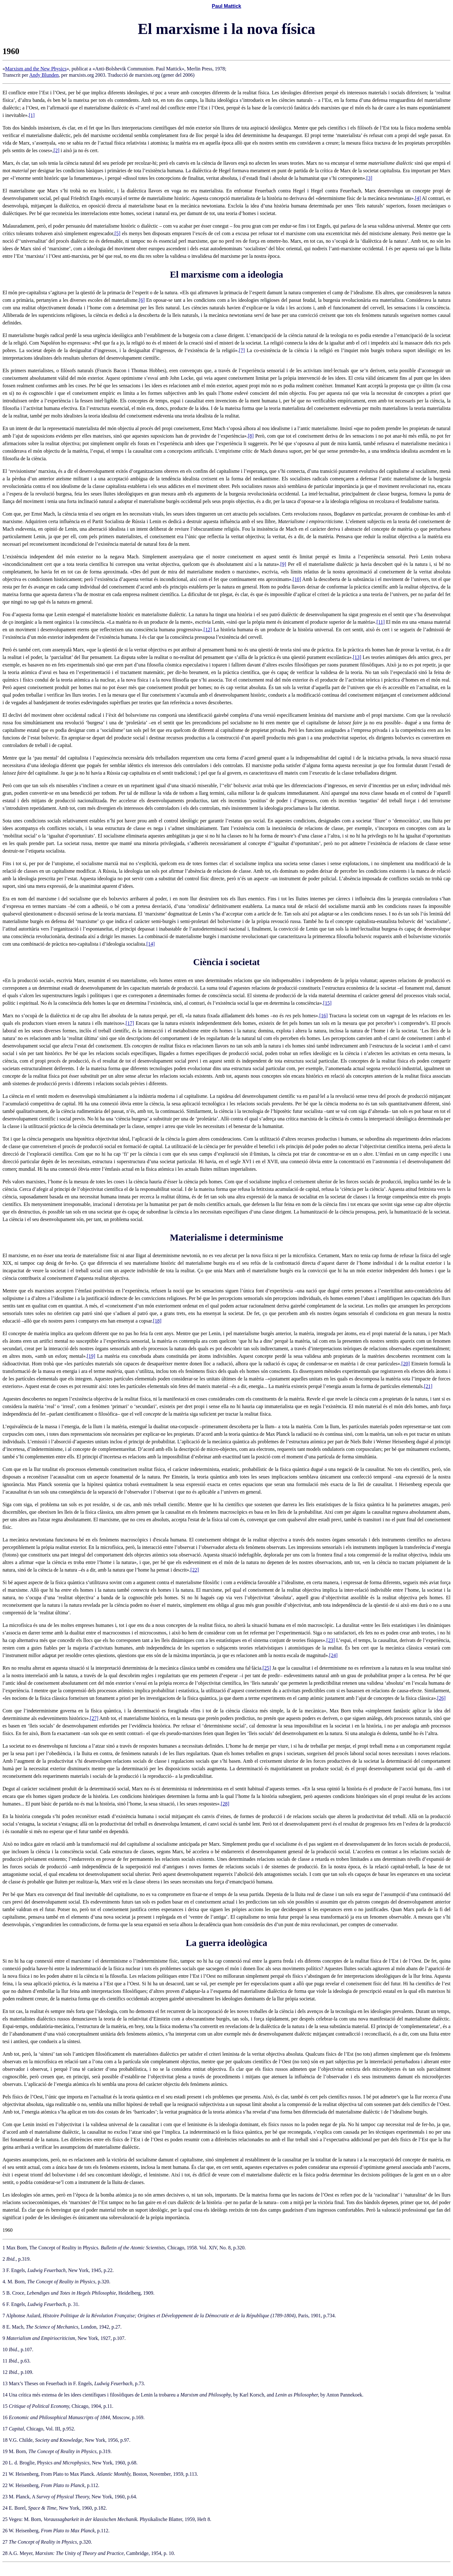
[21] (428, 1386)
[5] (117, 233)
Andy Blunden (44, 75)
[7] (242, 350)
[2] (56, 150)
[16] (323, 1015)
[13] (357, 657)
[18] (157, 1321)
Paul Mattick (226, 6)
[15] (327, 1003)
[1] (32, 115)
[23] (331, 1640)
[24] (333, 1655)
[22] (194, 1570)
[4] (418, 198)
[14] (150, 944)
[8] (251, 436)
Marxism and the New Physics (36, 68)
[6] (142, 300)
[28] (225, 1803)
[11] (381, 622)
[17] (130, 1023)
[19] (91, 1356)
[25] (267, 1668)
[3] (369, 178)
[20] (405, 1363)
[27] (94, 1718)
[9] (283, 564)
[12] (208, 629)
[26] (441, 1698)
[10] (297, 579)
